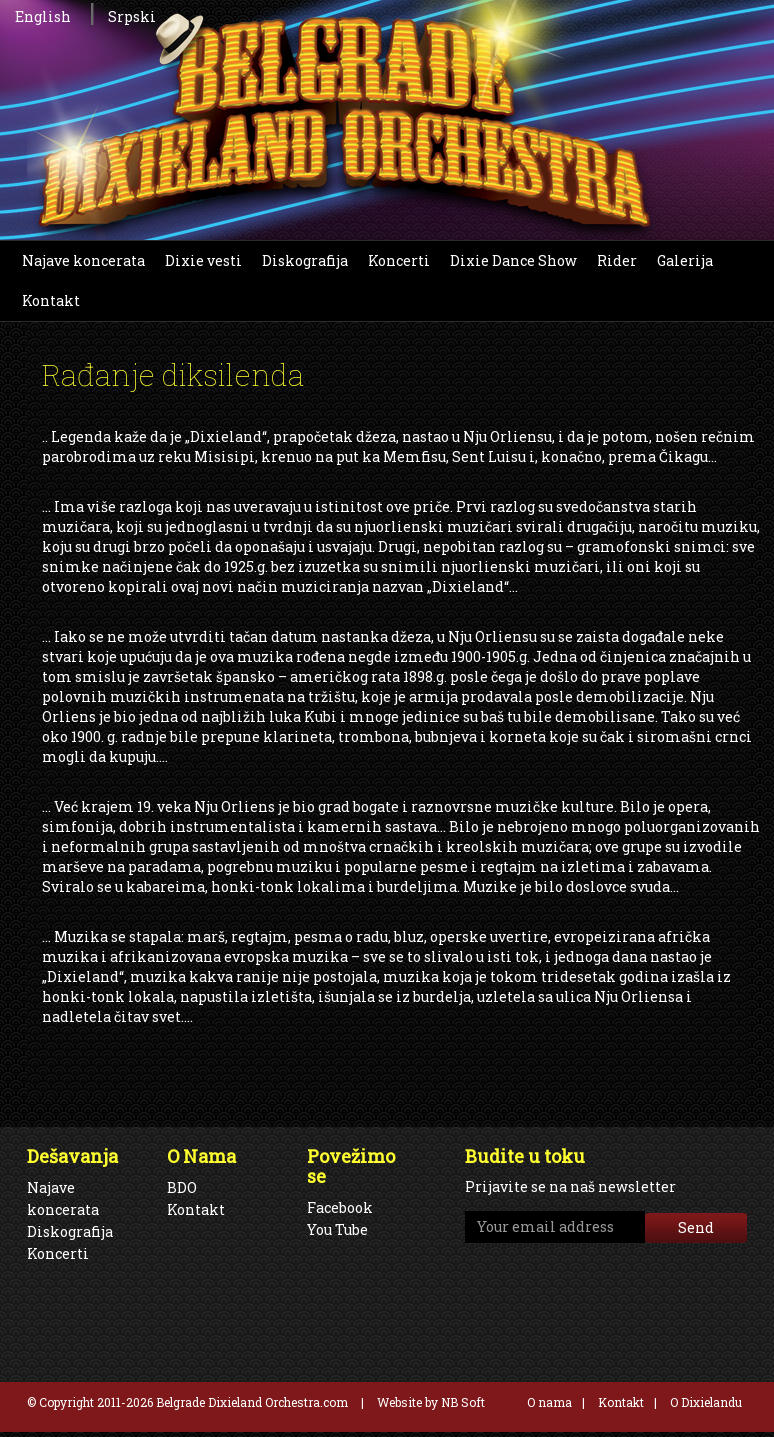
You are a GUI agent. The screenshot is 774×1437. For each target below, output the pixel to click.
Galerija (685, 260)
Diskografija (305, 260)
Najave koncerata (83, 260)
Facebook (340, 1207)
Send (696, 1227)
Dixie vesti (203, 260)
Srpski (132, 16)
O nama (549, 1402)
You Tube (337, 1229)
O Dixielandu (706, 1402)
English (43, 16)
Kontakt (51, 300)
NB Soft (463, 1402)
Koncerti (399, 260)
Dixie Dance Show (513, 260)
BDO (182, 1187)
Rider (617, 260)
